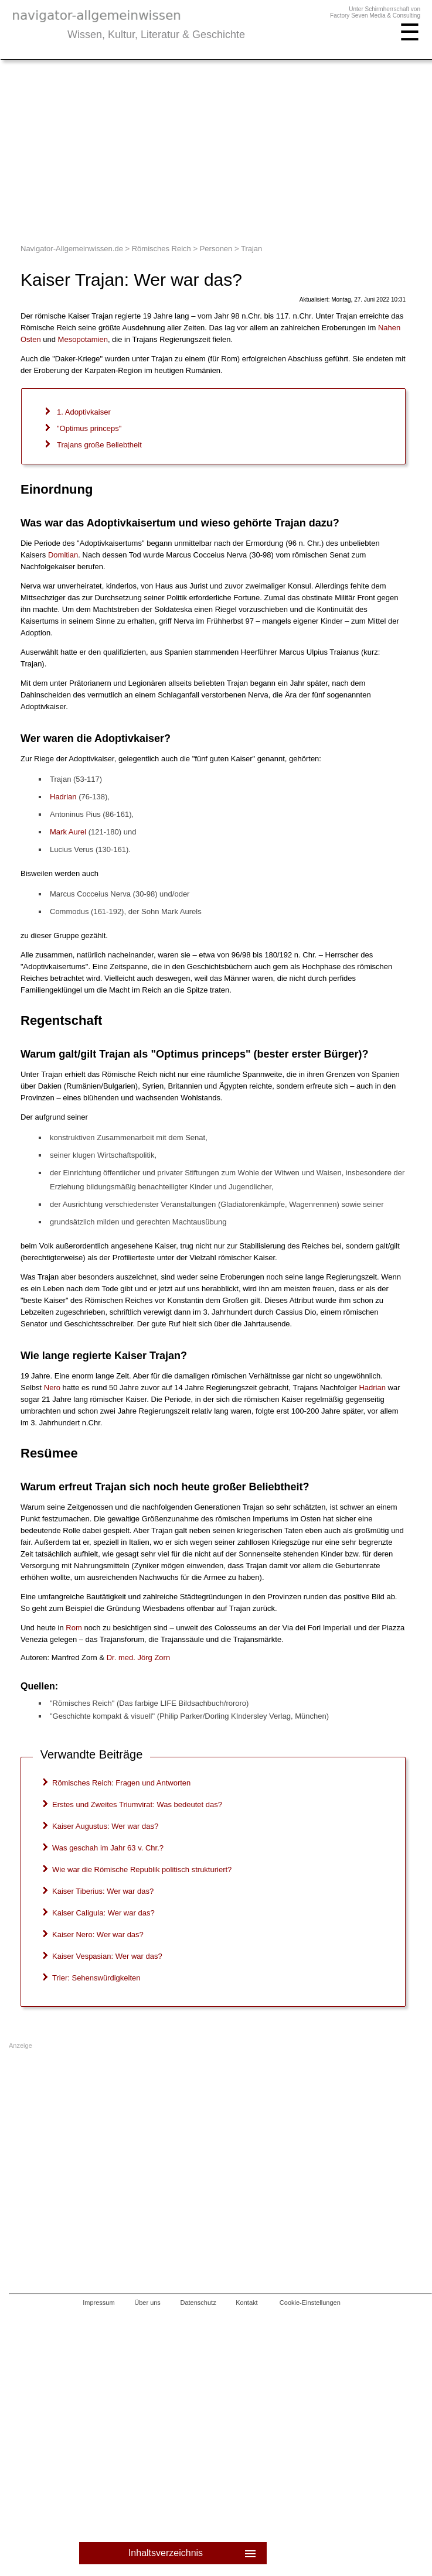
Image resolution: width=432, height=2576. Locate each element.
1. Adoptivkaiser (84, 412)
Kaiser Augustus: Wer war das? (105, 1826)
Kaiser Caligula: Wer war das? (103, 1912)
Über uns (147, 2302)
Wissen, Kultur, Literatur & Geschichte (156, 34)
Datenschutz (198, 2302)
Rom (73, 1627)
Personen (216, 248)
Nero (52, 1387)
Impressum (98, 2302)
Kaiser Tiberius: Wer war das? (103, 1891)
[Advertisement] (216, 148)
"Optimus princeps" (89, 428)
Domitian (63, 554)
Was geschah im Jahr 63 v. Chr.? (108, 1847)
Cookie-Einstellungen (310, 2302)
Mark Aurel (68, 831)
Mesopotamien (83, 339)
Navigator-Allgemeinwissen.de (72, 248)
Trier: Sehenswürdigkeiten (96, 1977)
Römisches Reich (161, 248)
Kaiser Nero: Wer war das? (98, 1934)
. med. (138, 1657)
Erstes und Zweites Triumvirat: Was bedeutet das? (137, 1804)
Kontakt (246, 2302)
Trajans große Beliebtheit (99, 444)
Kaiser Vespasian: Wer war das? (107, 1956)
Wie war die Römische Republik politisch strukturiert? (142, 1869)
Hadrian (63, 796)
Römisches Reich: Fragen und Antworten (121, 1782)
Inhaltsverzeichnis (193, 2553)
